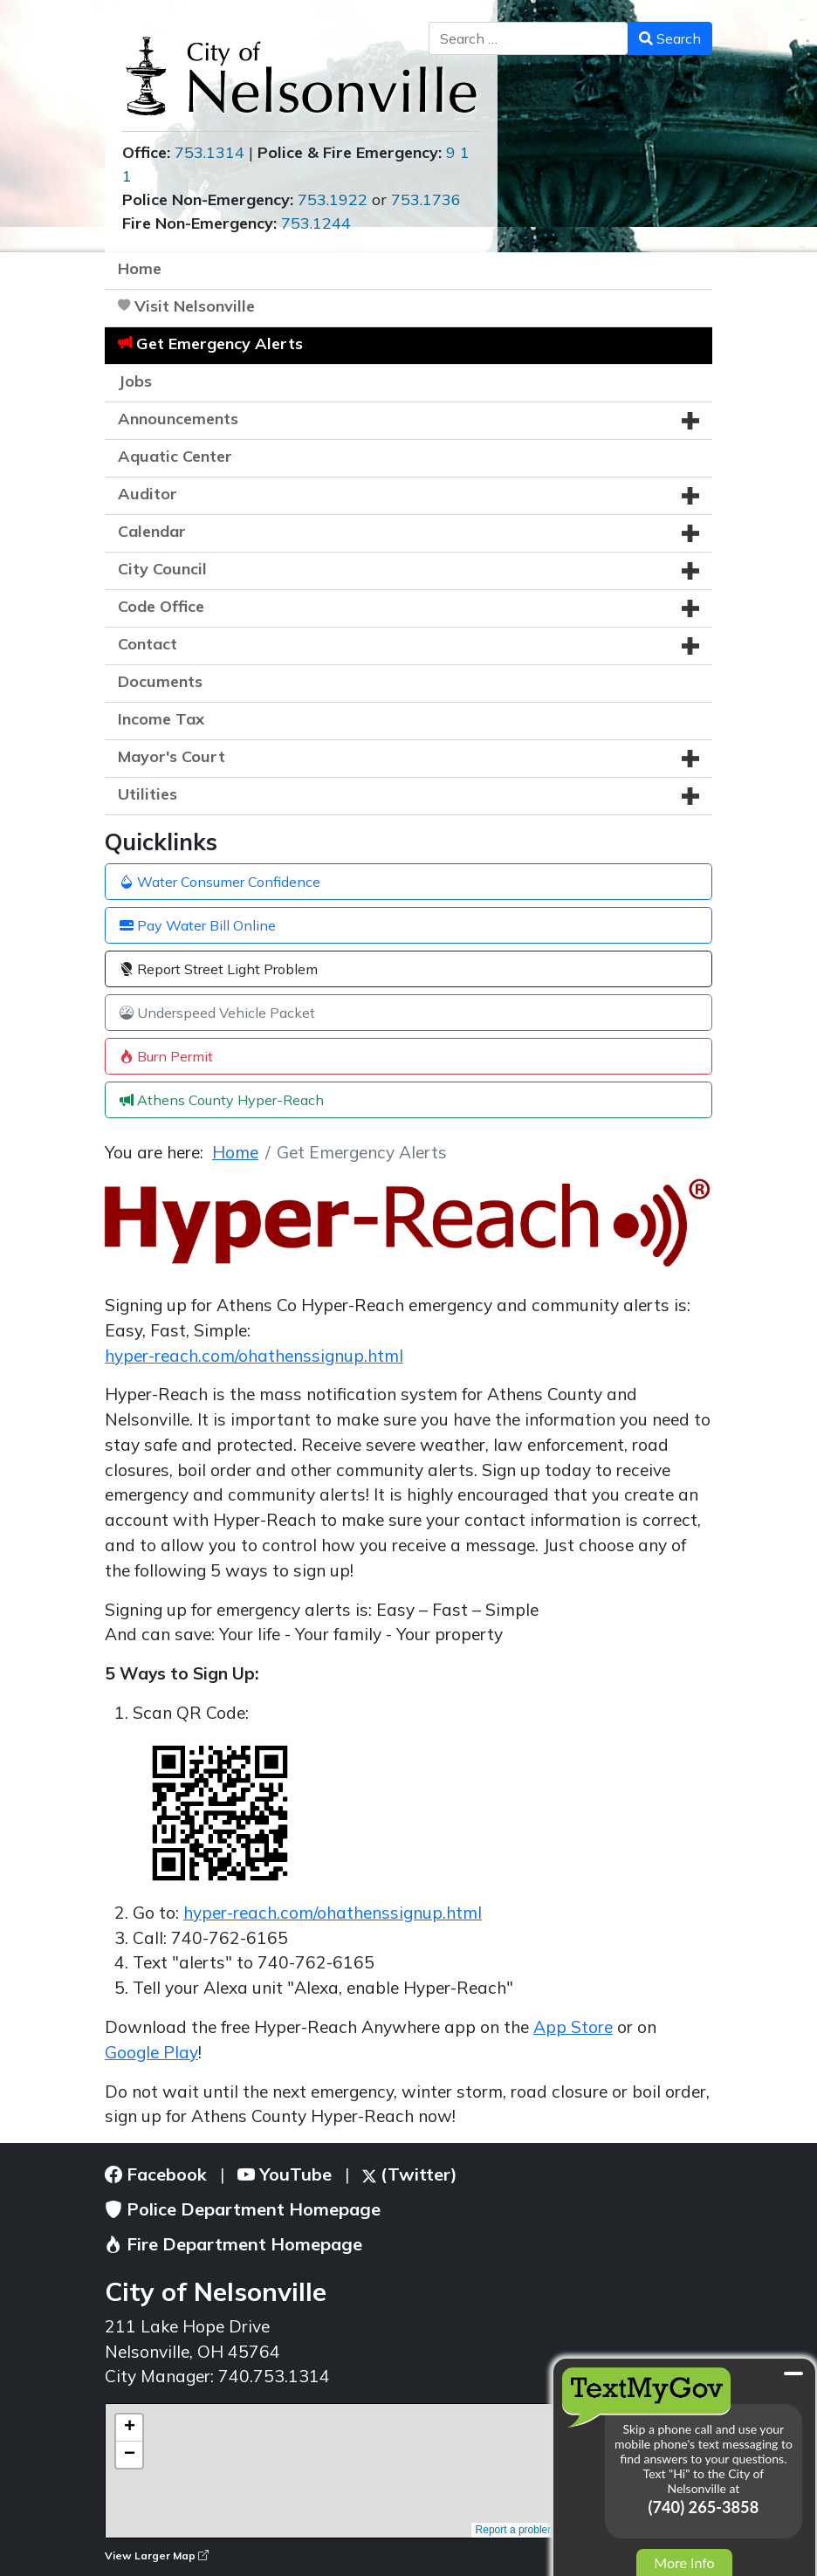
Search (670, 38)
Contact (147, 644)
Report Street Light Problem (219, 969)
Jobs (135, 381)
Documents (160, 681)
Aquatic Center (175, 456)
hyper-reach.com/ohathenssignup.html (254, 1355)
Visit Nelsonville (194, 306)
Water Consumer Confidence (220, 881)
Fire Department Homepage (233, 2244)
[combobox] (528, 38)
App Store (573, 2026)
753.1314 (209, 152)
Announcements (178, 419)
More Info (684, 2562)
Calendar (152, 531)
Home (139, 268)
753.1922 (332, 199)
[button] (690, 420)
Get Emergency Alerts (219, 343)
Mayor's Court (171, 756)
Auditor (147, 494)
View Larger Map (157, 2555)
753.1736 (426, 199)
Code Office (161, 606)
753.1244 (316, 223)
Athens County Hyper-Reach (222, 1100)
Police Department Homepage (243, 2209)
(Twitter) (409, 2174)
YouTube (284, 2174)
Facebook (156, 2174)
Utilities (147, 794)
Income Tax (161, 719)
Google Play (151, 2052)
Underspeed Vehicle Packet (217, 1012)
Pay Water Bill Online (198, 925)
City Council (162, 569)
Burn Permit (166, 1056)
